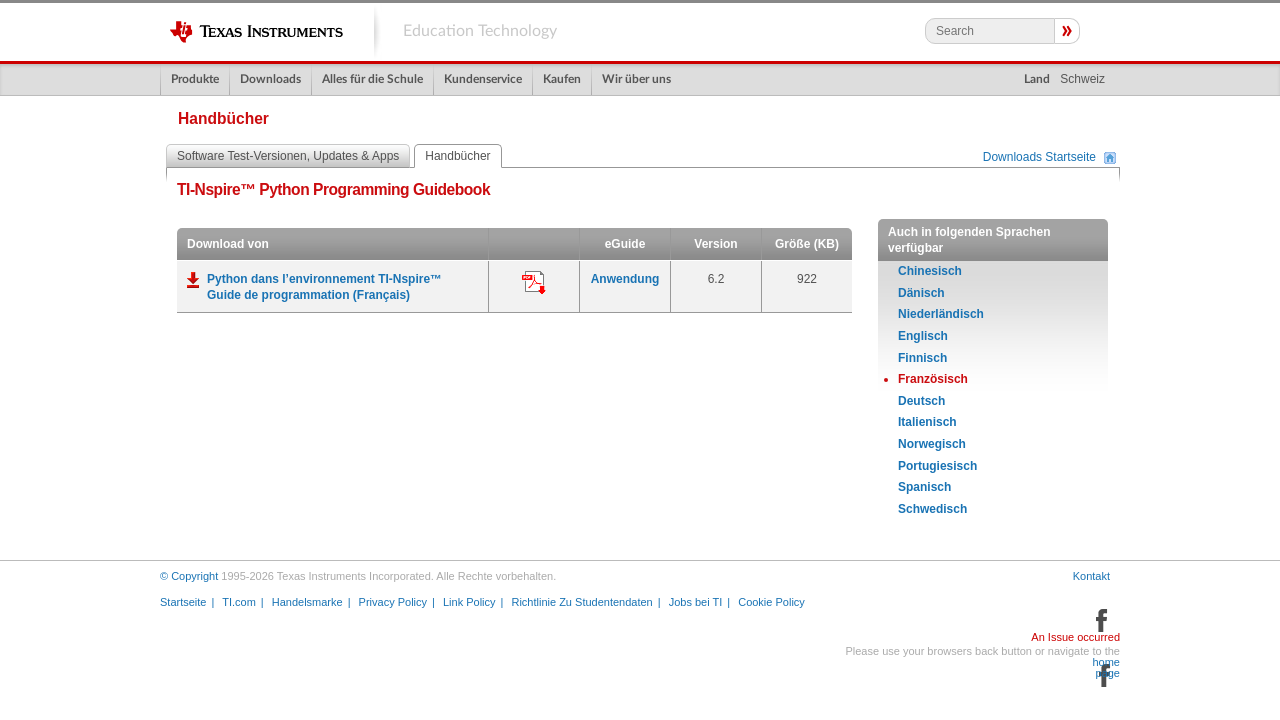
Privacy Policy (393, 602)
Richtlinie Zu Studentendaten (581, 602)
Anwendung (625, 279)
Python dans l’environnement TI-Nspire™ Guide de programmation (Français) (324, 287)
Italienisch (927, 422)
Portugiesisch (937, 466)
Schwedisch (932, 509)
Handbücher (457, 156)
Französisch (933, 379)
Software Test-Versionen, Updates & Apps (288, 156)
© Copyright (189, 576)
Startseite (183, 602)
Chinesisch (930, 271)
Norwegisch (932, 444)
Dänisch (921, 293)
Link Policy (469, 602)
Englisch (923, 336)
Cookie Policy (771, 602)
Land (1037, 79)
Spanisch (924, 487)
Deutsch (921, 401)
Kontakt (1091, 576)
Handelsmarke (307, 602)
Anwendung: (534, 283)
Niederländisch (941, 314)
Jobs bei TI (696, 602)
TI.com (239, 602)
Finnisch (922, 358)
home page (1106, 668)
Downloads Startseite (1039, 158)
